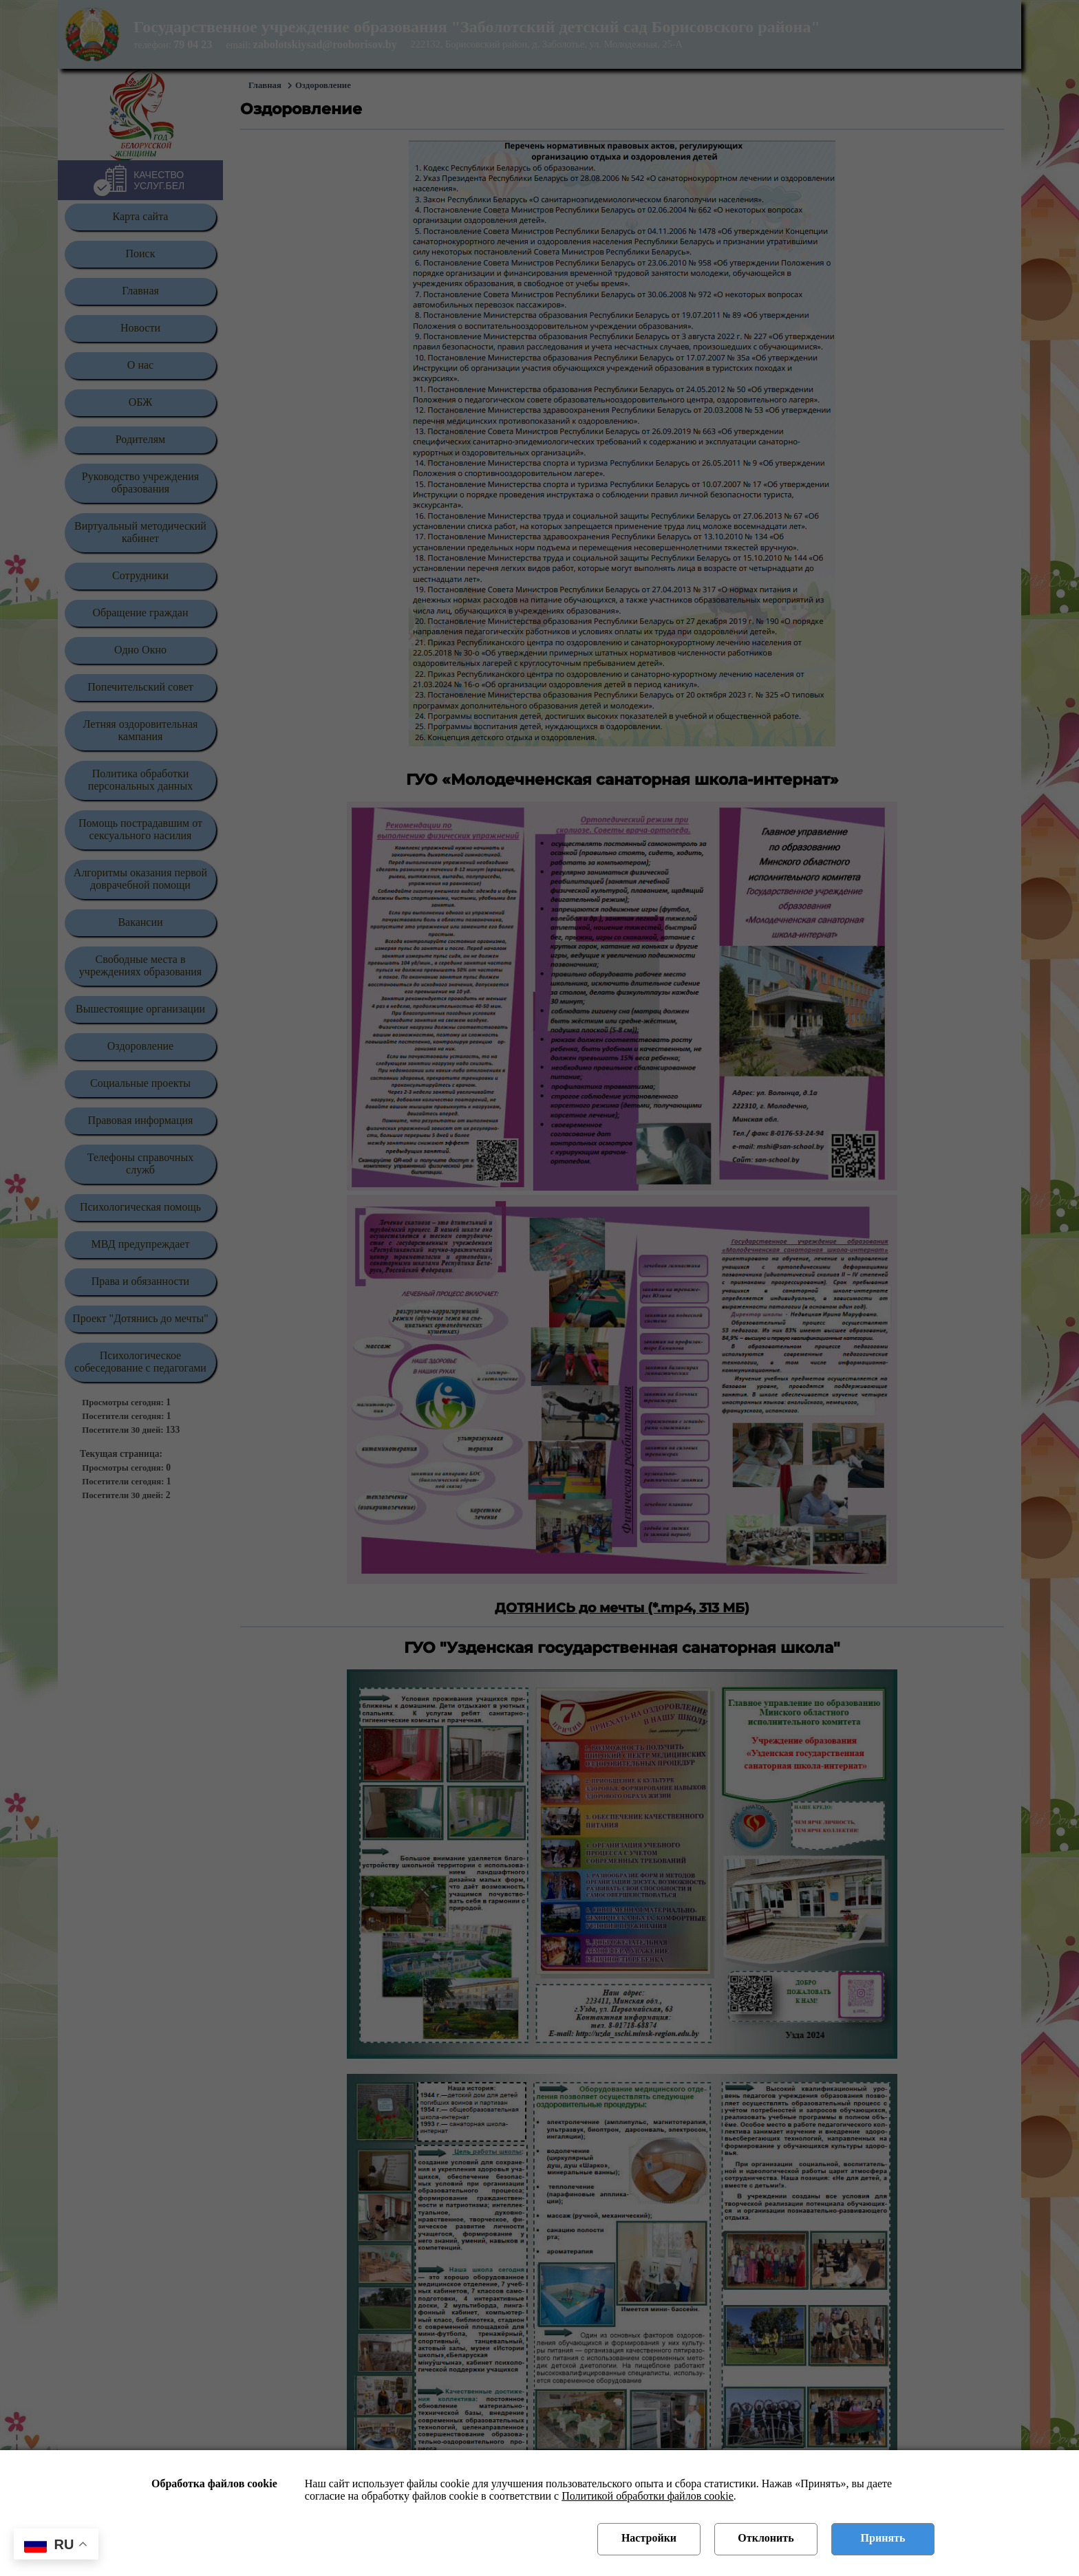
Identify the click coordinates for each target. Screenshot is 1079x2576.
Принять (883, 2538)
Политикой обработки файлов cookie (648, 2496)
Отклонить (765, 2538)
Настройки (648, 2538)
